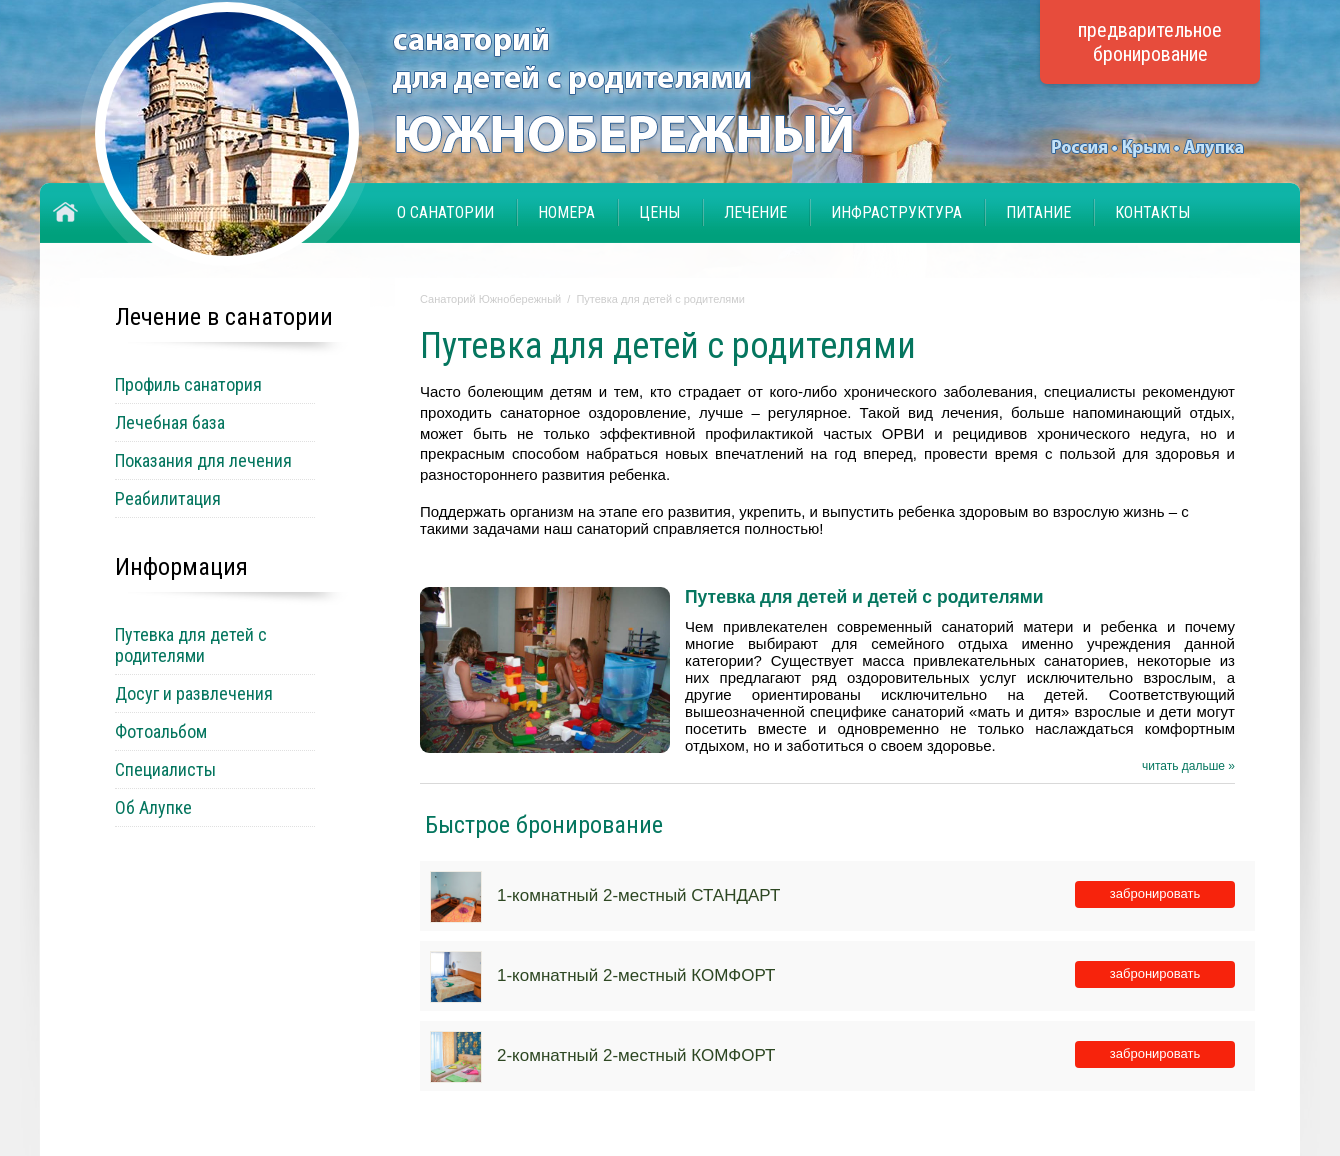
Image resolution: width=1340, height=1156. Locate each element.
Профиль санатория (188, 384)
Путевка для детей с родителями (660, 299)
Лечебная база (170, 422)
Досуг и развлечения (194, 693)
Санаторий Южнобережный (490, 299)
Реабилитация (168, 498)
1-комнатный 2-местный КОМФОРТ (636, 975)
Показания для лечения (203, 460)
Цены (659, 212)
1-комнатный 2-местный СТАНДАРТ (638, 895)
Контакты (1152, 212)
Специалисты (165, 769)
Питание (1038, 212)
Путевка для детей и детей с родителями (864, 597)
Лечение (755, 212)
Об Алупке (153, 807)
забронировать (1155, 893)
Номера (566, 212)
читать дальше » (1188, 766)
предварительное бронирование (1150, 42)
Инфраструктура (896, 212)
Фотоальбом (161, 731)
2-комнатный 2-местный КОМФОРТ (636, 1055)
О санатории (445, 212)
